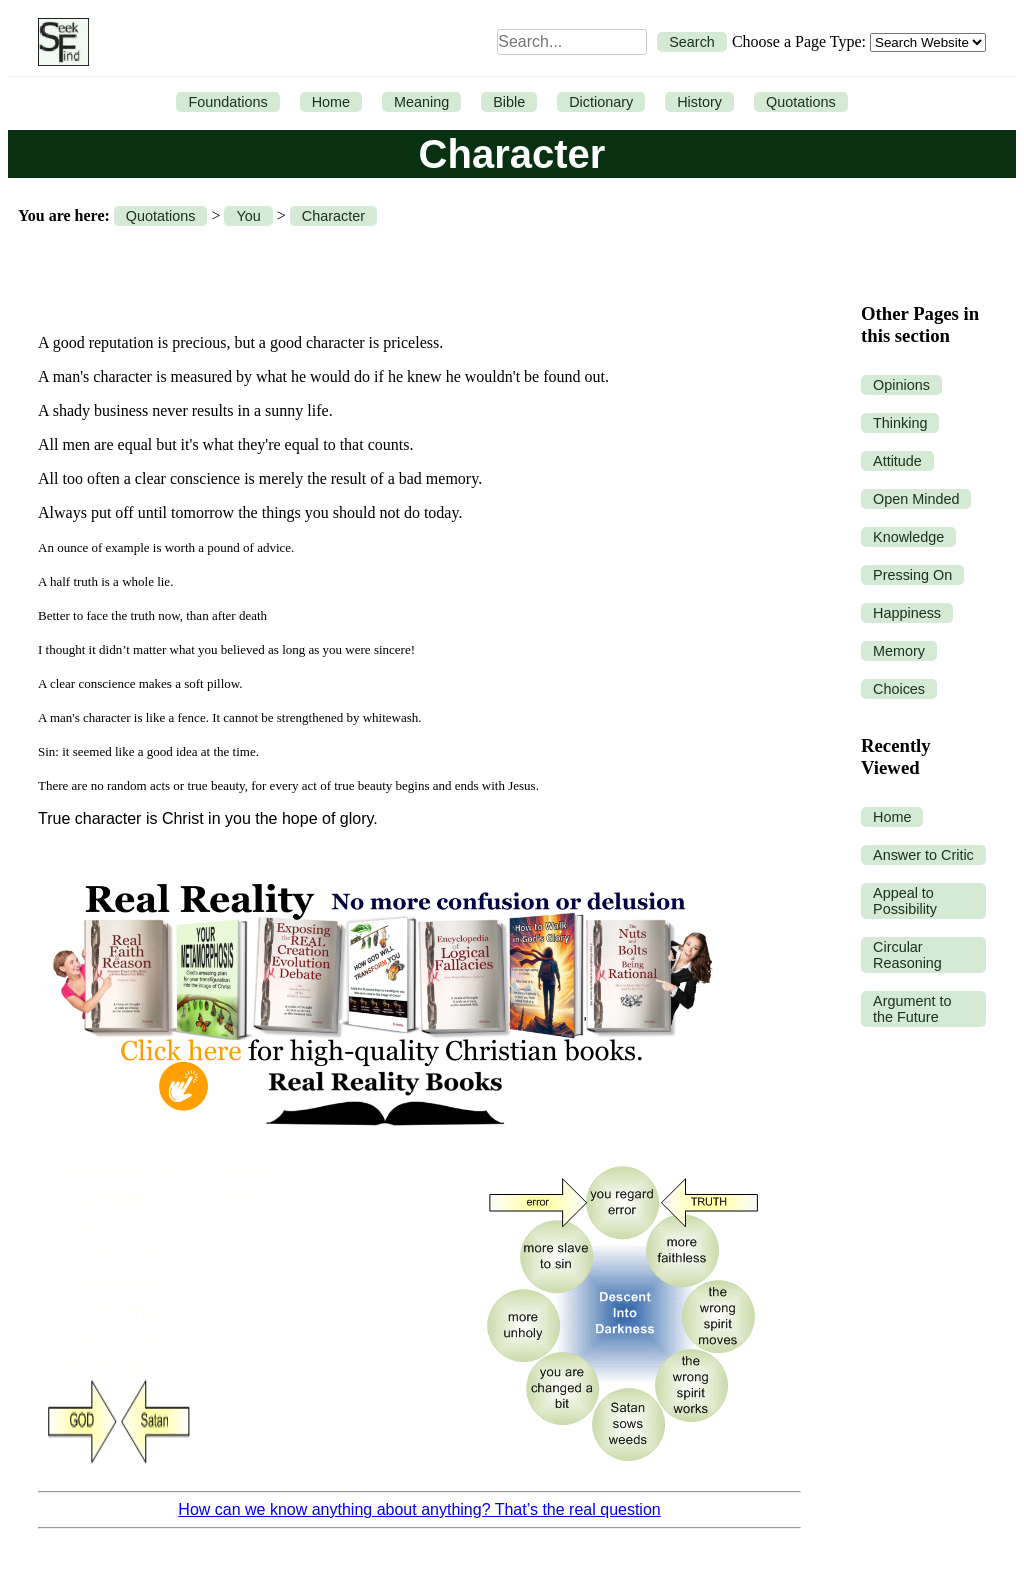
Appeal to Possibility (905, 901)
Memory (899, 651)
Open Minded (916, 499)
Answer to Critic (923, 855)
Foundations (227, 102)
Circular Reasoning (907, 955)
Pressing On (912, 575)
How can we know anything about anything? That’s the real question (419, 1509)
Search (692, 42)
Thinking (900, 423)
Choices (899, 689)
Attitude (897, 461)
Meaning (421, 102)
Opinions (901, 385)
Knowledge (908, 537)
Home (331, 102)
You (248, 216)
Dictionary (601, 102)
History (699, 102)
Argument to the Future (912, 1009)
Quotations (801, 102)
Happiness (907, 613)
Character (333, 216)
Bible (509, 102)
